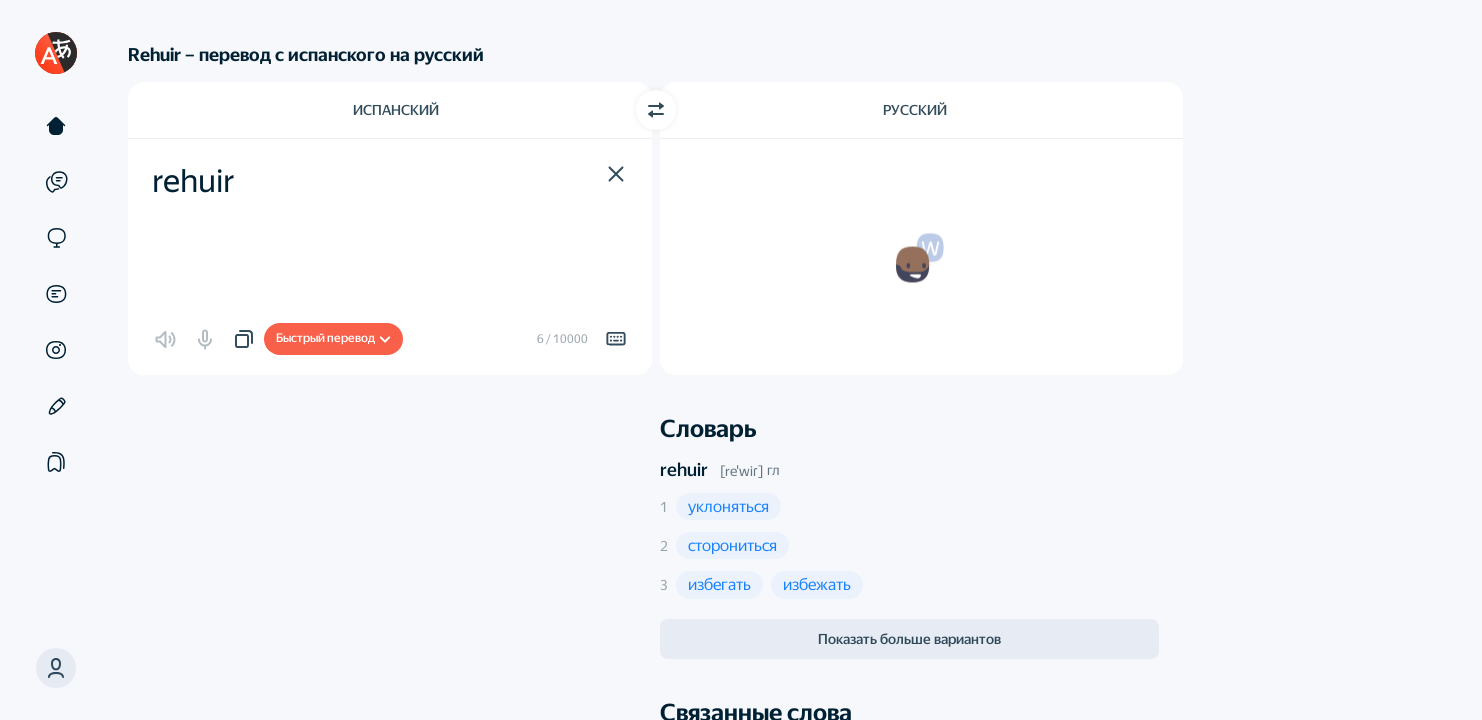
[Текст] (56, 126)
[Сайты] (56, 238)
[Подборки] (56, 462)
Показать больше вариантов (909, 639)
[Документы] (56, 294)
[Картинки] (56, 350)
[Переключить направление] (656, 110)
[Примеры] (56, 182)
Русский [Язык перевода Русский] (915, 110)
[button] (616, 174)
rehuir (684, 469)
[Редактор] (56, 406)
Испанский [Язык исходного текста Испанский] (396, 110)
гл (773, 470)
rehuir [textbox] (193, 181)
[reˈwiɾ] (741, 471)
